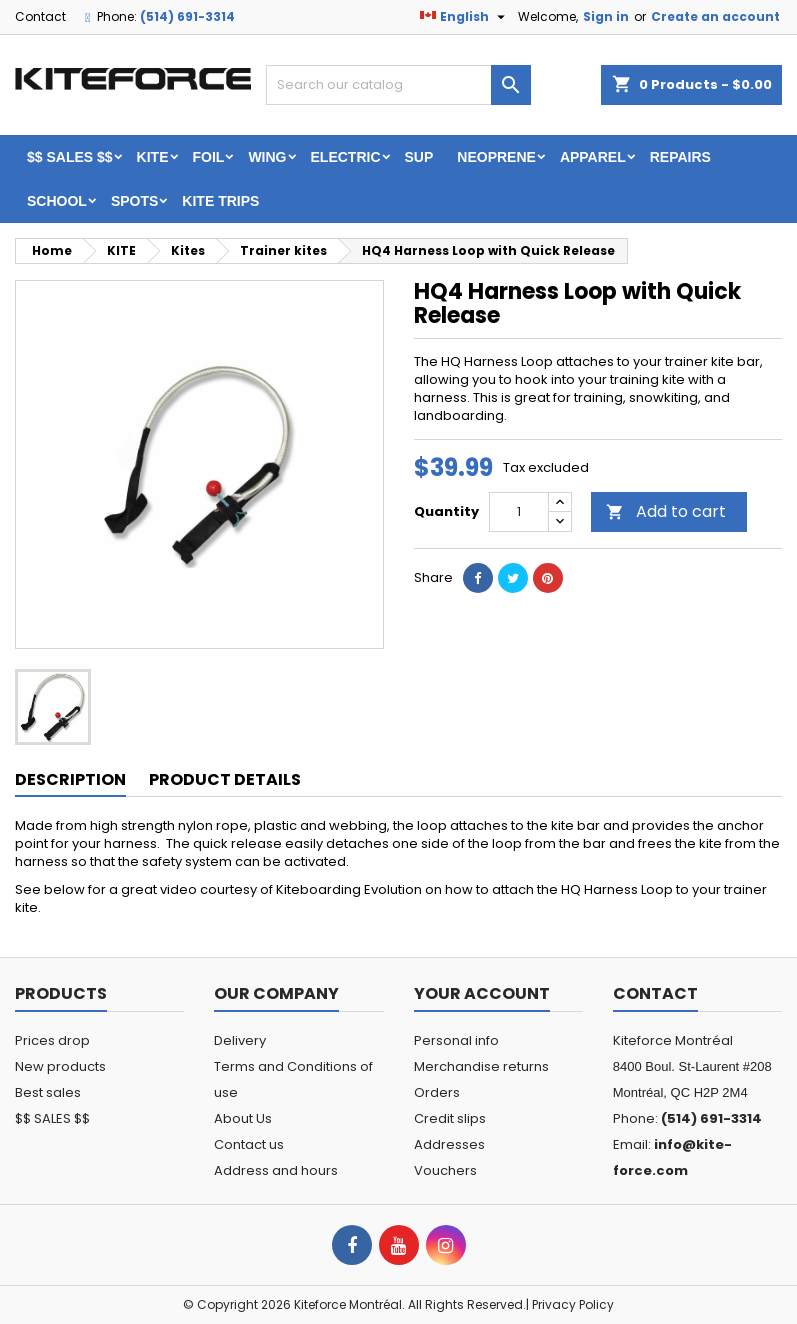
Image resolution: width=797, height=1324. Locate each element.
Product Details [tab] (225, 779)
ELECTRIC (346, 157)
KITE (153, 157)
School (57, 201)
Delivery (240, 1040)
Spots (134, 201)
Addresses (449, 1144)
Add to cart (666, 511)
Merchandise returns (481, 1066)
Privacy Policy (573, 1304)
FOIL (209, 157)
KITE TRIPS (220, 201)
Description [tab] (70, 779)
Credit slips (450, 1118)
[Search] (399, 85)
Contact (40, 16)
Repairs (680, 157)
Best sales (48, 1092)
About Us (243, 1118)
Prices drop (52, 1040)
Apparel (593, 157)
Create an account (715, 16)
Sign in (606, 16)
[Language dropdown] (465, 17)
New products (60, 1066)
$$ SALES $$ (70, 157)
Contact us (249, 1144)
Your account (482, 993)
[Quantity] (519, 512)
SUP (419, 157)
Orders (437, 1092)
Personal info (456, 1040)
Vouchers (445, 1170)
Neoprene (496, 157)
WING (267, 157)
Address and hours (276, 1170)
